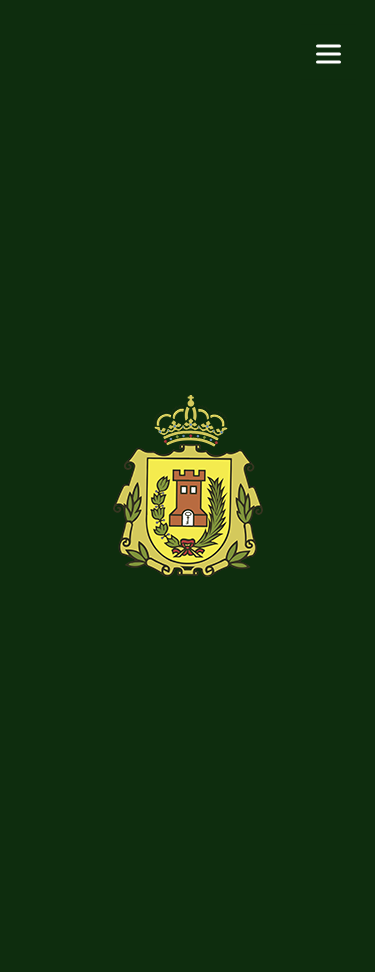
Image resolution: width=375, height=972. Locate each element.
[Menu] (328, 52)
